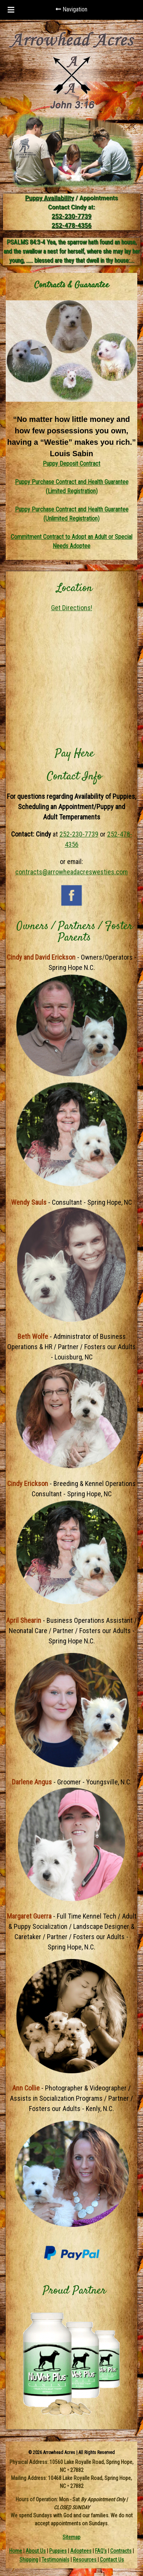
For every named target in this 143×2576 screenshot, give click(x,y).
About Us (36, 2551)
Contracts (121, 2551)
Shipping (28, 2560)
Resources (85, 2560)
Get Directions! (71, 608)
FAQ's (101, 2551)
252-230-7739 (71, 216)
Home (15, 2551)
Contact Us (112, 2560)
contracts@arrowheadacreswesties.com (71, 872)
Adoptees (81, 2551)
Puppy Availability (49, 198)
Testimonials (55, 2560)
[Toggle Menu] (11, 10)
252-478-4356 (71, 225)
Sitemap (71, 2537)
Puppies (58, 2551)
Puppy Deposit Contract (71, 463)
